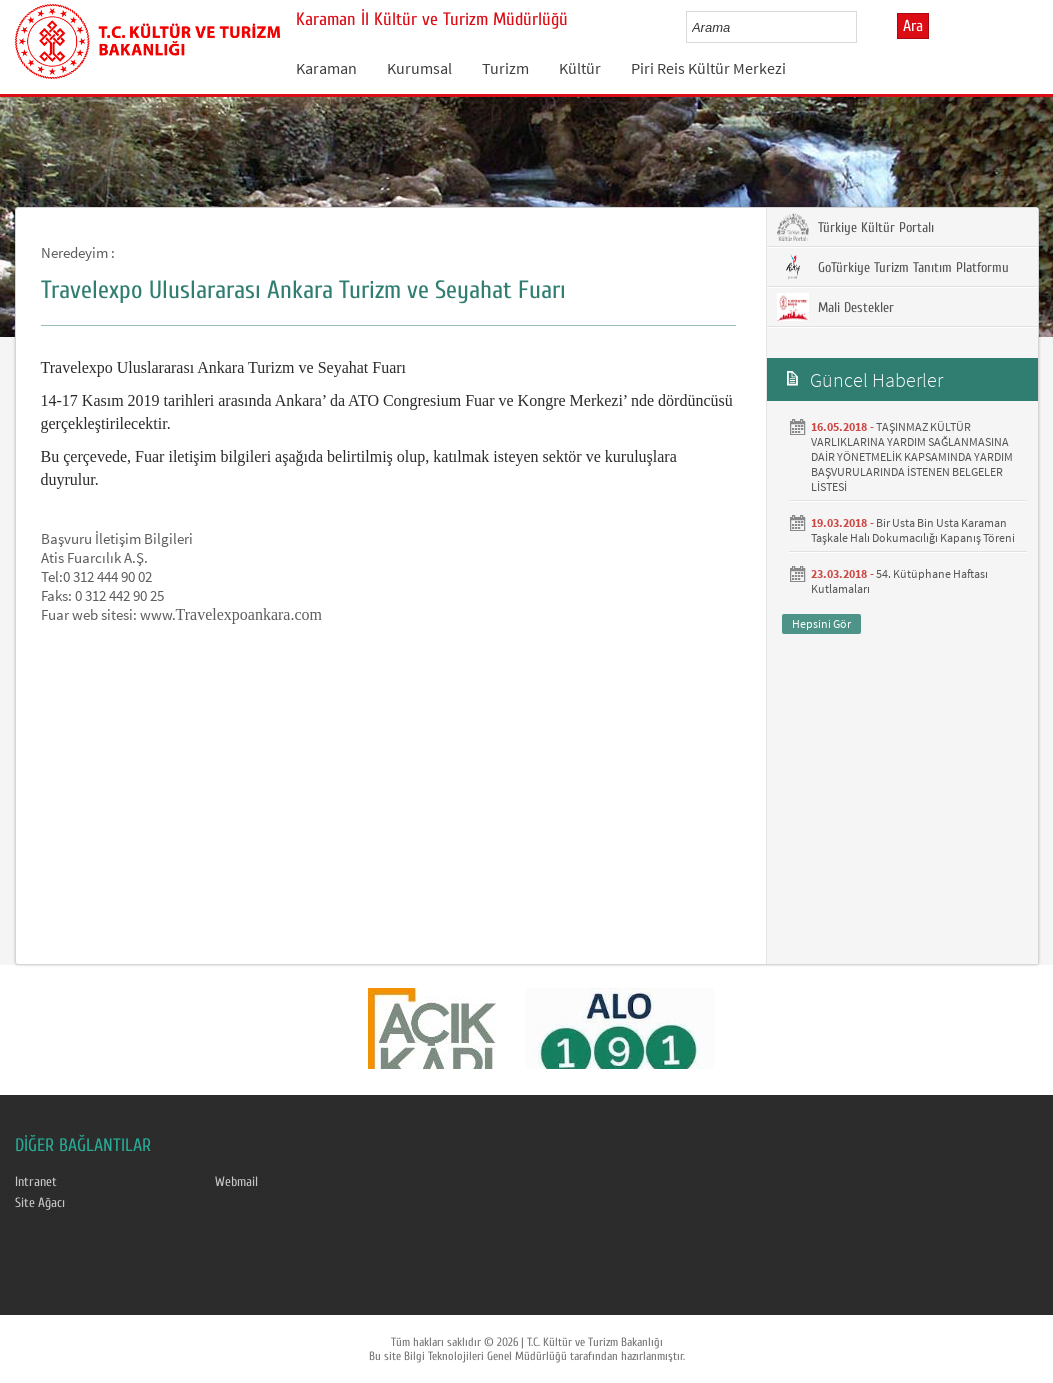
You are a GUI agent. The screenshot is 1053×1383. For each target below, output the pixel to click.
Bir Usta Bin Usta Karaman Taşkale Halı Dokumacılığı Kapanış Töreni (913, 530)
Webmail (236, 1182)
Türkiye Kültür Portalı (855, 227)
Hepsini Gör (821, 623)
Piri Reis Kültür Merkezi (708, 68)
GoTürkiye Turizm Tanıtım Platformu (893, 267)
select (862, 27)
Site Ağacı (40, 1203)
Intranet (36, 1182)
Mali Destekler (835, 307)
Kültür (580, 68)
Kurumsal (419, 68)
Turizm (505, 68)
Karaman (326, 68)
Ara (913, 26)
